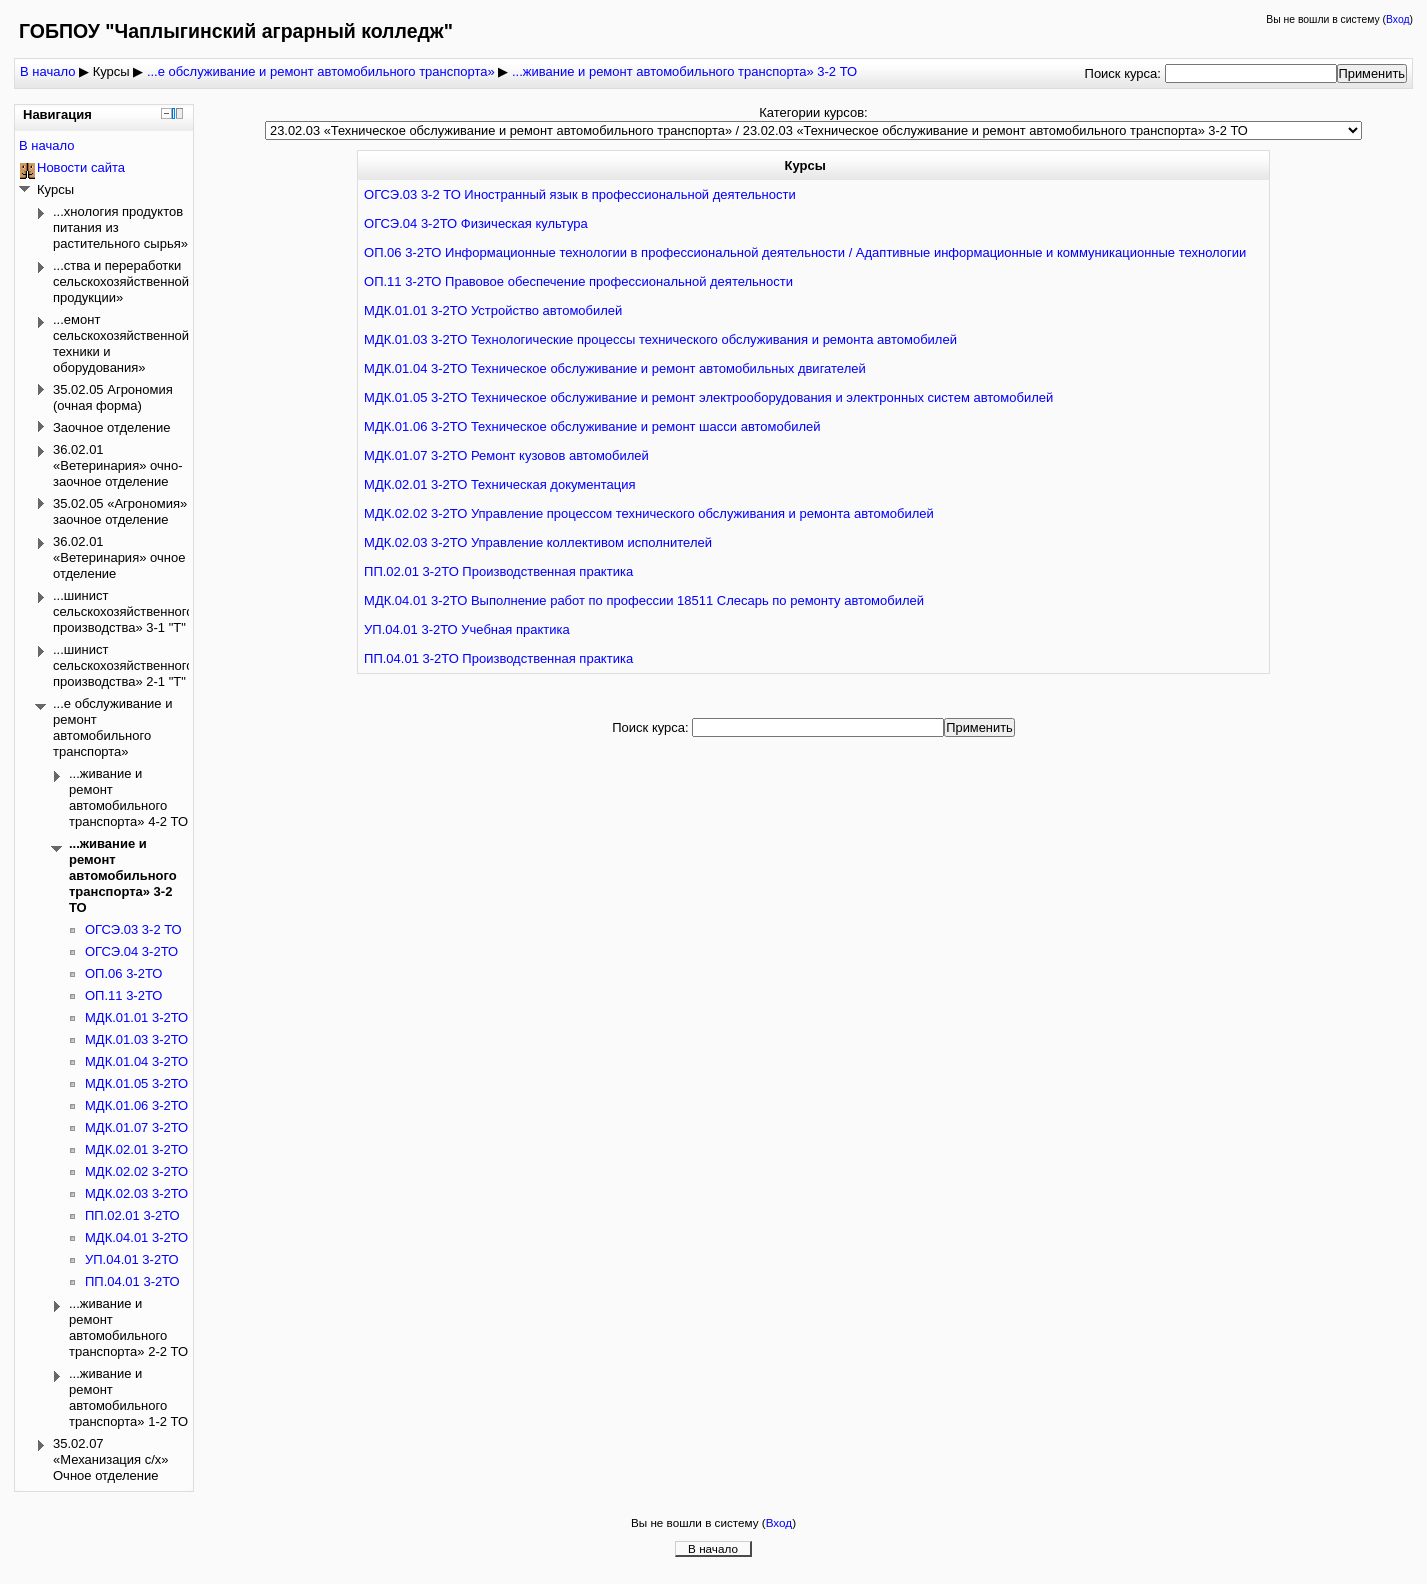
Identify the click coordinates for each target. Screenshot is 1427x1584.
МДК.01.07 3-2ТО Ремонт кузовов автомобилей (506, 455)
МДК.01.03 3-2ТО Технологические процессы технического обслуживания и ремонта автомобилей (660, 339)
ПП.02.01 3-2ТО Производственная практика (498, 571)
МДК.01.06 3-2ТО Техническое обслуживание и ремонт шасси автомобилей (592, 426)
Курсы (111, 71)
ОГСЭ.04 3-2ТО (131, 951)
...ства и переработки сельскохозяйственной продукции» (121, 281)
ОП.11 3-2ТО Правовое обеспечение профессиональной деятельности (578, 281)
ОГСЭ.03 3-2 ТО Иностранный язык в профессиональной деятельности (580, 194)
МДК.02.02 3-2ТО (136, 1171)
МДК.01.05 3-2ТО (136, 1083)
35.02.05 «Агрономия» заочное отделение (120, 511)
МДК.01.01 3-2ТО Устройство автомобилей (493, 310)
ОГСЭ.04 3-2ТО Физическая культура (476, 223)
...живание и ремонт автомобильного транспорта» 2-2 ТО (128, 1327)
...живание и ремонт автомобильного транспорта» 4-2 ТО (128, 797)
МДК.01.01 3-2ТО (136, 1017)
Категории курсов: (813, 112)
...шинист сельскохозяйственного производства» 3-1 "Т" (123, 611)
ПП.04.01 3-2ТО (132, 1281)
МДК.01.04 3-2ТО (136, 1061)
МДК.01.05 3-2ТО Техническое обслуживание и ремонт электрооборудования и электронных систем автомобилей (708, 397)
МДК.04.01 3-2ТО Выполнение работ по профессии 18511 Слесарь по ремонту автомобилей (644, 600)
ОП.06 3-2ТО (123, 973)
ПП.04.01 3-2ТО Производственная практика (498, 658)
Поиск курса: (1125, 73)
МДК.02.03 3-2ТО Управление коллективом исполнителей (538, 542)
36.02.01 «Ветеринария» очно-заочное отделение (117, 465)
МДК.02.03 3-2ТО (136, 1193)
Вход (1398, 19)
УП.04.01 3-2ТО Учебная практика (467, 629)
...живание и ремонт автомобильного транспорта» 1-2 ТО (128, 1397)
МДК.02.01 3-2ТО (136, 1149)
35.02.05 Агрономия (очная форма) (113, 397)
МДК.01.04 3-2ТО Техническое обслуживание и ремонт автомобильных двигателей (615, 368)
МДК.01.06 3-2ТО (136, 1105)
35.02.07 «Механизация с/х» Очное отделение (111, 1459)
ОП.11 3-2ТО (123, 995)
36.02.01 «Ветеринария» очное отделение (119, 557)
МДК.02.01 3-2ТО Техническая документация (499, 484)
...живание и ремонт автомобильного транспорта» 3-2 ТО (684, 71)
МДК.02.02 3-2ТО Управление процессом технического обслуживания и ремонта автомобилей (649, 513)
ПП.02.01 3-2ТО (132, 1215)
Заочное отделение (111, 427)
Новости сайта (81, 167)
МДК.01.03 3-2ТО (136, 1039)
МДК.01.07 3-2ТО (136, 1127)
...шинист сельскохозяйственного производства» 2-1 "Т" (123, 665)
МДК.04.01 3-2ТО (136, 1237)
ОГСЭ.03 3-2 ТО (133, 929)
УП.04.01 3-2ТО (132, 1259)
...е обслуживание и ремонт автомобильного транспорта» (321, 71)
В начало (47, 71)
